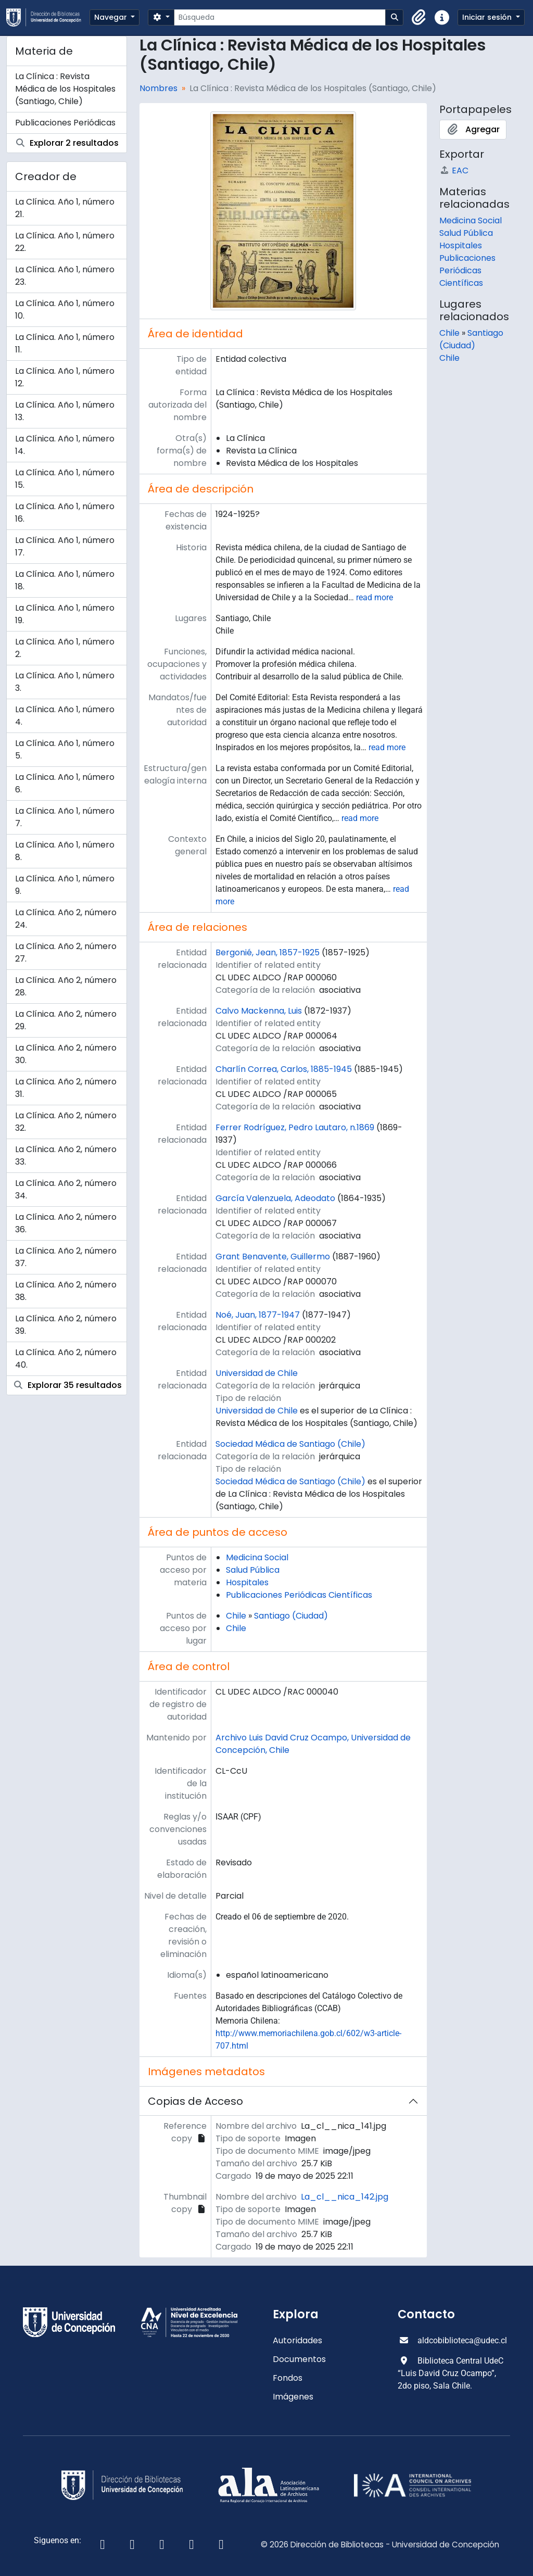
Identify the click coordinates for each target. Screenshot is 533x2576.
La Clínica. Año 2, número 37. (66, 1257)
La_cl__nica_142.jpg (344, 2197)
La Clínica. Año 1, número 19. (65, 614)
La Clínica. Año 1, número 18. (65, 580)
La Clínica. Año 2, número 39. (66, 1324)
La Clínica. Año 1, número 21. (65, 208)
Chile (236, 1616)
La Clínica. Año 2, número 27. (66, 952)
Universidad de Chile (256, 1373)
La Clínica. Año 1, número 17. (65, 546)
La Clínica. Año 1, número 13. (65, 411)
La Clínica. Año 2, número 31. (66, 1088)
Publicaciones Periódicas (65, 123)
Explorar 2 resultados (67, 143)
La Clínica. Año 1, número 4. (65, 715)
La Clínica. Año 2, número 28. (66, 986)
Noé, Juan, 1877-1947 (257, 1315)
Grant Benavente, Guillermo (272, 1256)
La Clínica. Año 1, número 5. (65, 749)
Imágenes (293, 2397)
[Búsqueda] (280, 17)
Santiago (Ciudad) (291, 1616)
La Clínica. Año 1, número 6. (65, 783)
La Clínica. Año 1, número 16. (65, 512)
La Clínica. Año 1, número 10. (65, 309)
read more (374, 597)
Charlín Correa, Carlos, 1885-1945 (283, 1069)
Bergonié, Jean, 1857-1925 (267, 952)
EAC (453, 170)
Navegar (111, 17)
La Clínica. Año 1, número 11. (65, 343)
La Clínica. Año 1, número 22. (65, 242)
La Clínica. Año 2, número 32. (66, 1121)
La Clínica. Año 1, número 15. (65, 478)
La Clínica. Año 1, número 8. (65, 851)
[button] (419, 17)
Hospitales (247, 1582)
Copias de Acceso (195, 2101)
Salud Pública (253, 1570)
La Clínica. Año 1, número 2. (65, 648)
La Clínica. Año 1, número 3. (65, 682)
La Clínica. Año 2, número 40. (66, 1358)
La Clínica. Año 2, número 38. (66, 1291)
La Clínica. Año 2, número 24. (66, 918)
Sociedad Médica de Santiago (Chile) (290, 1444)
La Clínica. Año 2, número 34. (66, 1189)
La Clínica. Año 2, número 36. (66, 1223)
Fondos (287, 2378)
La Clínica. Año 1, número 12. (65, 377)
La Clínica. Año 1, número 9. (65, 885)
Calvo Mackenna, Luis (258, 1011)
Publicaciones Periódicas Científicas (299, 1595)
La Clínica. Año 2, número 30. (66, 1054)
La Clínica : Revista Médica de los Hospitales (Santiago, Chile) (65, 88)
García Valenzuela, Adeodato (275, 1198)
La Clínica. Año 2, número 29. (66, 1020)
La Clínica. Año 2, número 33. (66, 1155)
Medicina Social (257, 1557)
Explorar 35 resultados (67, 1385)
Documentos (299, 2359)
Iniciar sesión (488, 17)
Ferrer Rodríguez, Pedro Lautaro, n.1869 (294, 1127)
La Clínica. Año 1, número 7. (65, 817)
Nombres (158, 88)
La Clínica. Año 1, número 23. (65, 275)
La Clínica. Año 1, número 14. (65, 445)
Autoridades (297, 2340)
